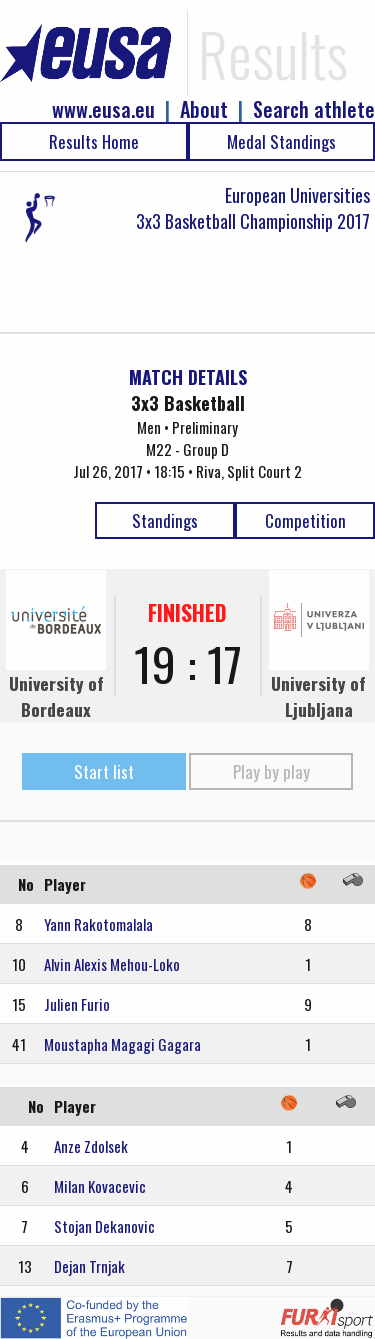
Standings (165, 520)
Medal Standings (281, 141)
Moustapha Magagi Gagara (122, 1044)
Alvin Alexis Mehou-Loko (112, 964)
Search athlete (314, 109)
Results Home (94, 141)
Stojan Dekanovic (104, 1226)
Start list (104, 771)
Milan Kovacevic (100, 1186)
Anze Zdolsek (91, 1146)
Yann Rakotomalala (98, 924)
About (204, 109)
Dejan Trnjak (89, 1266)
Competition (305, 520)
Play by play (271, 771)
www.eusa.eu (103, 109)
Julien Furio (77, 1004)
